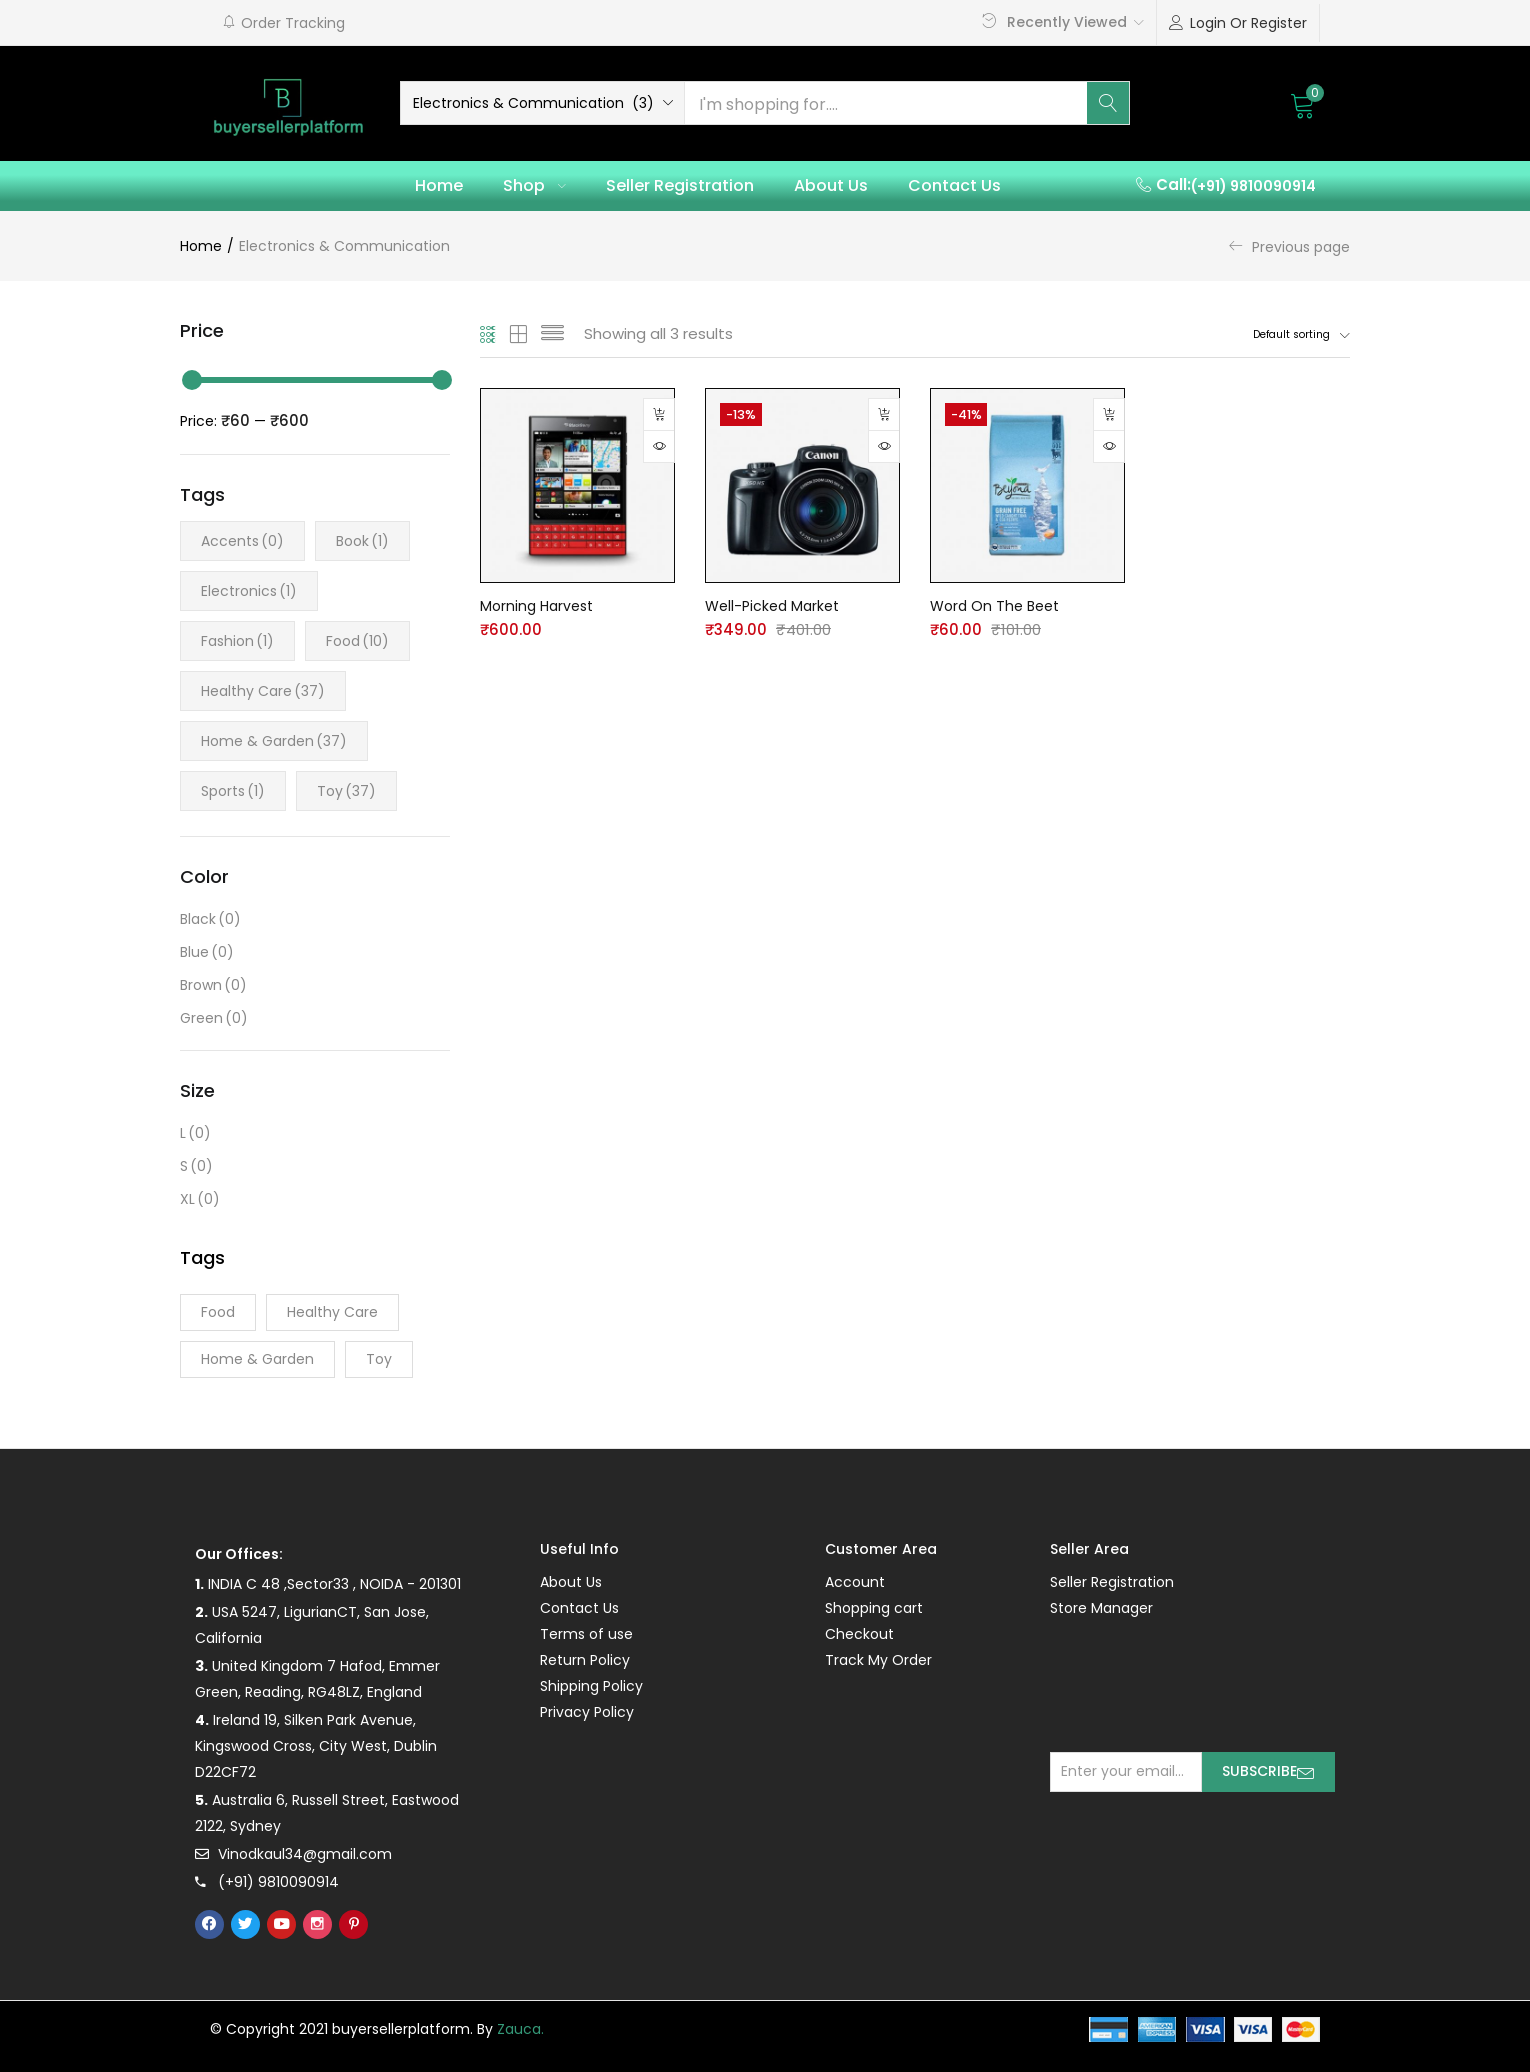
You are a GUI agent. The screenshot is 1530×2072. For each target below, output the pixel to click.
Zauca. (520, 2029)
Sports (233, 791)
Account (855, 1582)
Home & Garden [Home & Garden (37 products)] (257, 1359)
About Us (831, 185)
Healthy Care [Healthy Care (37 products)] (332, 1312)
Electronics (249, 591)
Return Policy (585, 1660)
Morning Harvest (536, 606)
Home (439, 185)
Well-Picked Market (772, 606)
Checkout (859, 1634)
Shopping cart (874, 1608)
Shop (534, 185)
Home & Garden (274, 741)
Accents (242, 541)
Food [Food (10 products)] (218, 1312)
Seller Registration (680, 185)
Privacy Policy (587, 1712)
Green (214, 1018)
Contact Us (954, 185)
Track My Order (878, 1660)
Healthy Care (263, 691)
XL (200, 1199)
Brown (213, 985)
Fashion (237, 641)
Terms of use (586, 1634)
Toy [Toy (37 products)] (379, 1359)
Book (362, 541)
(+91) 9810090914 (1253, 186)
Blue (207, 952)
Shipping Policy (591, 1686)
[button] (283, 23)
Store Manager (1101, 1608)
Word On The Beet (994, 606)
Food (357, 641)
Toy (346, 791)
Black (210, 919)
